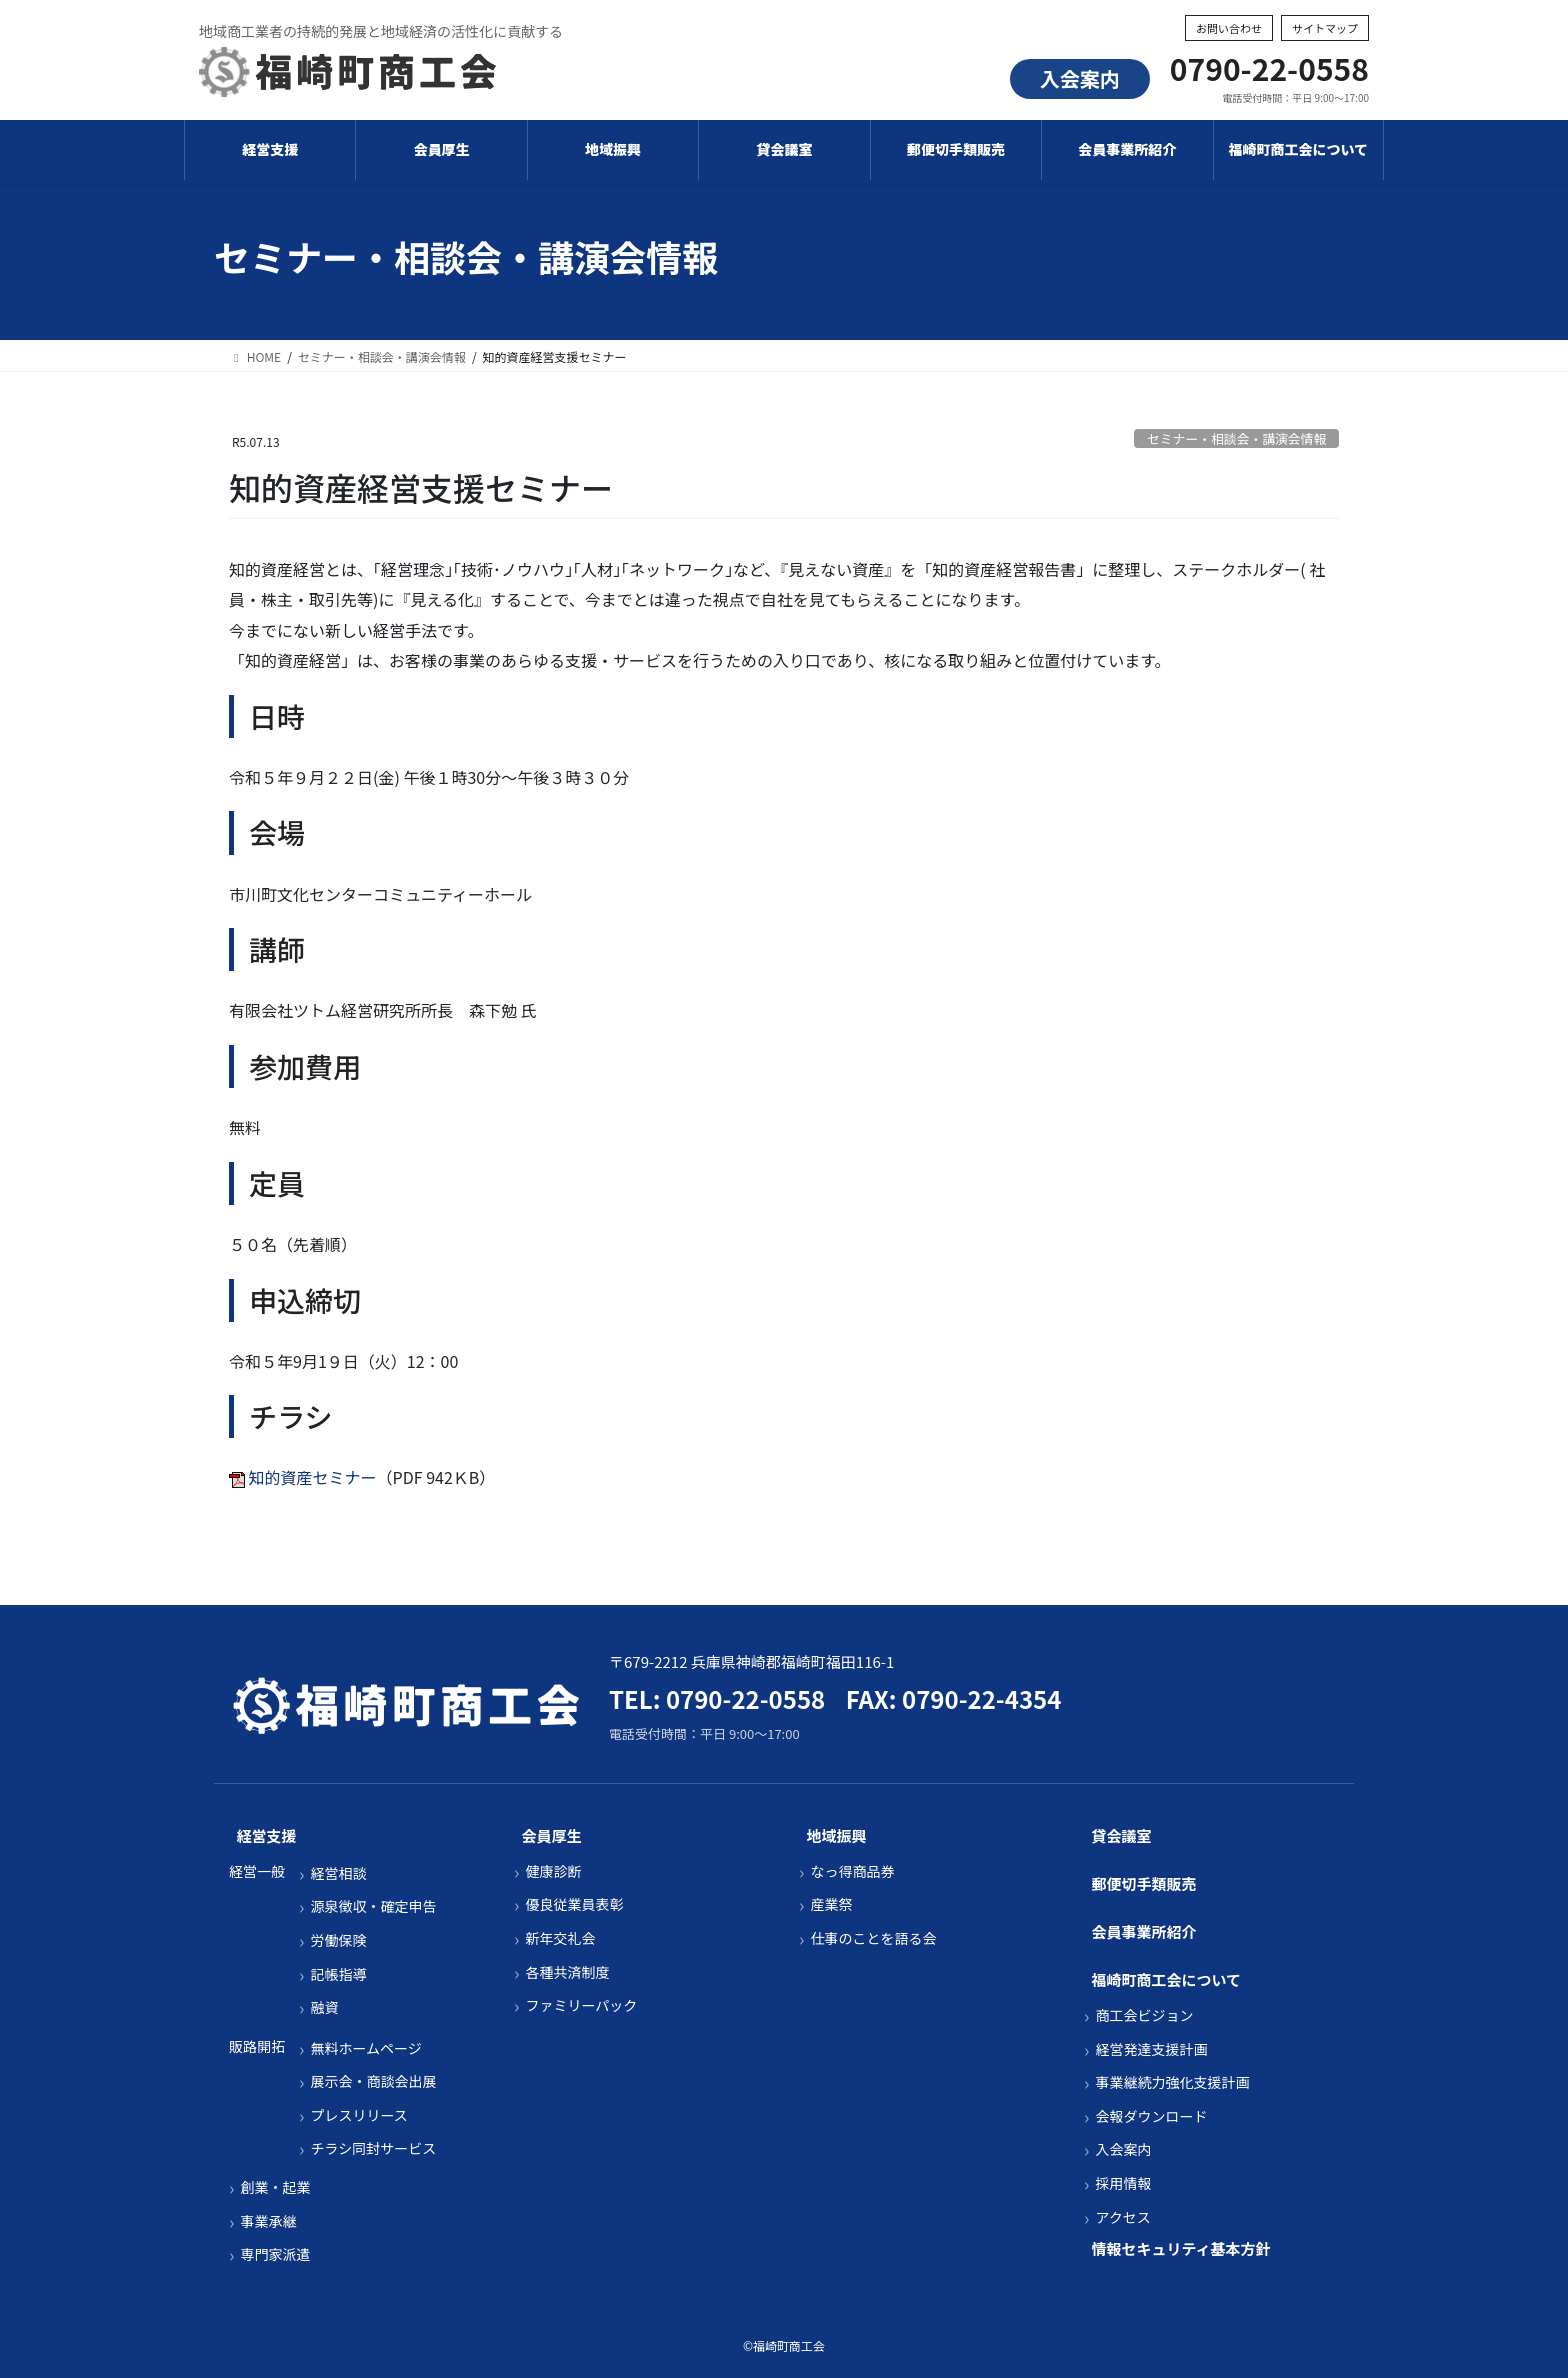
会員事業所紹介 (1144, 1931)
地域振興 (837, 1835)
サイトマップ (1325, 28)
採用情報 (1123, 2183)
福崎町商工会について (1167, 1979)
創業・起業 (275, 2187)
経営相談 (338, 1873)
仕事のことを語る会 (873, 1938)
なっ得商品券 (852, 1871)
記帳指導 (338, 1974)
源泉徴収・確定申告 (373, 1906)
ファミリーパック (581, 2005)
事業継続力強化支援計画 (1172, 2082)
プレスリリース (358, 2115)
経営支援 (267, 1835)
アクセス (1122, 2217)
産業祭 (831, 1904)
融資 (324, 2007)
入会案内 (1080, 78)
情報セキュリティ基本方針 (1181, 2248)
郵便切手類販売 (1144, 1883)
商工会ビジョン (1144, 2015)
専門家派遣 (275, 2254)
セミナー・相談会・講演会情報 (1236, 438)
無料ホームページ (365, 2048)
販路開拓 (257, 2046)
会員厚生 (552, 1835)
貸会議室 (1122, 1835)
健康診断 (553, 1871)
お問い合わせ (1229, 28)
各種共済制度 (567, 1972)
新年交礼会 (560, 1938)
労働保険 (338, 1940)
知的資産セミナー (313, 1477)
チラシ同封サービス (373, 2148)
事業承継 (268, 2221)
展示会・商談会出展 (373, 2081)
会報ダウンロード (1151, 2116)
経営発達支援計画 (1151, 2049)
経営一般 (257, 1871)
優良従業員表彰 (574, 1904)
